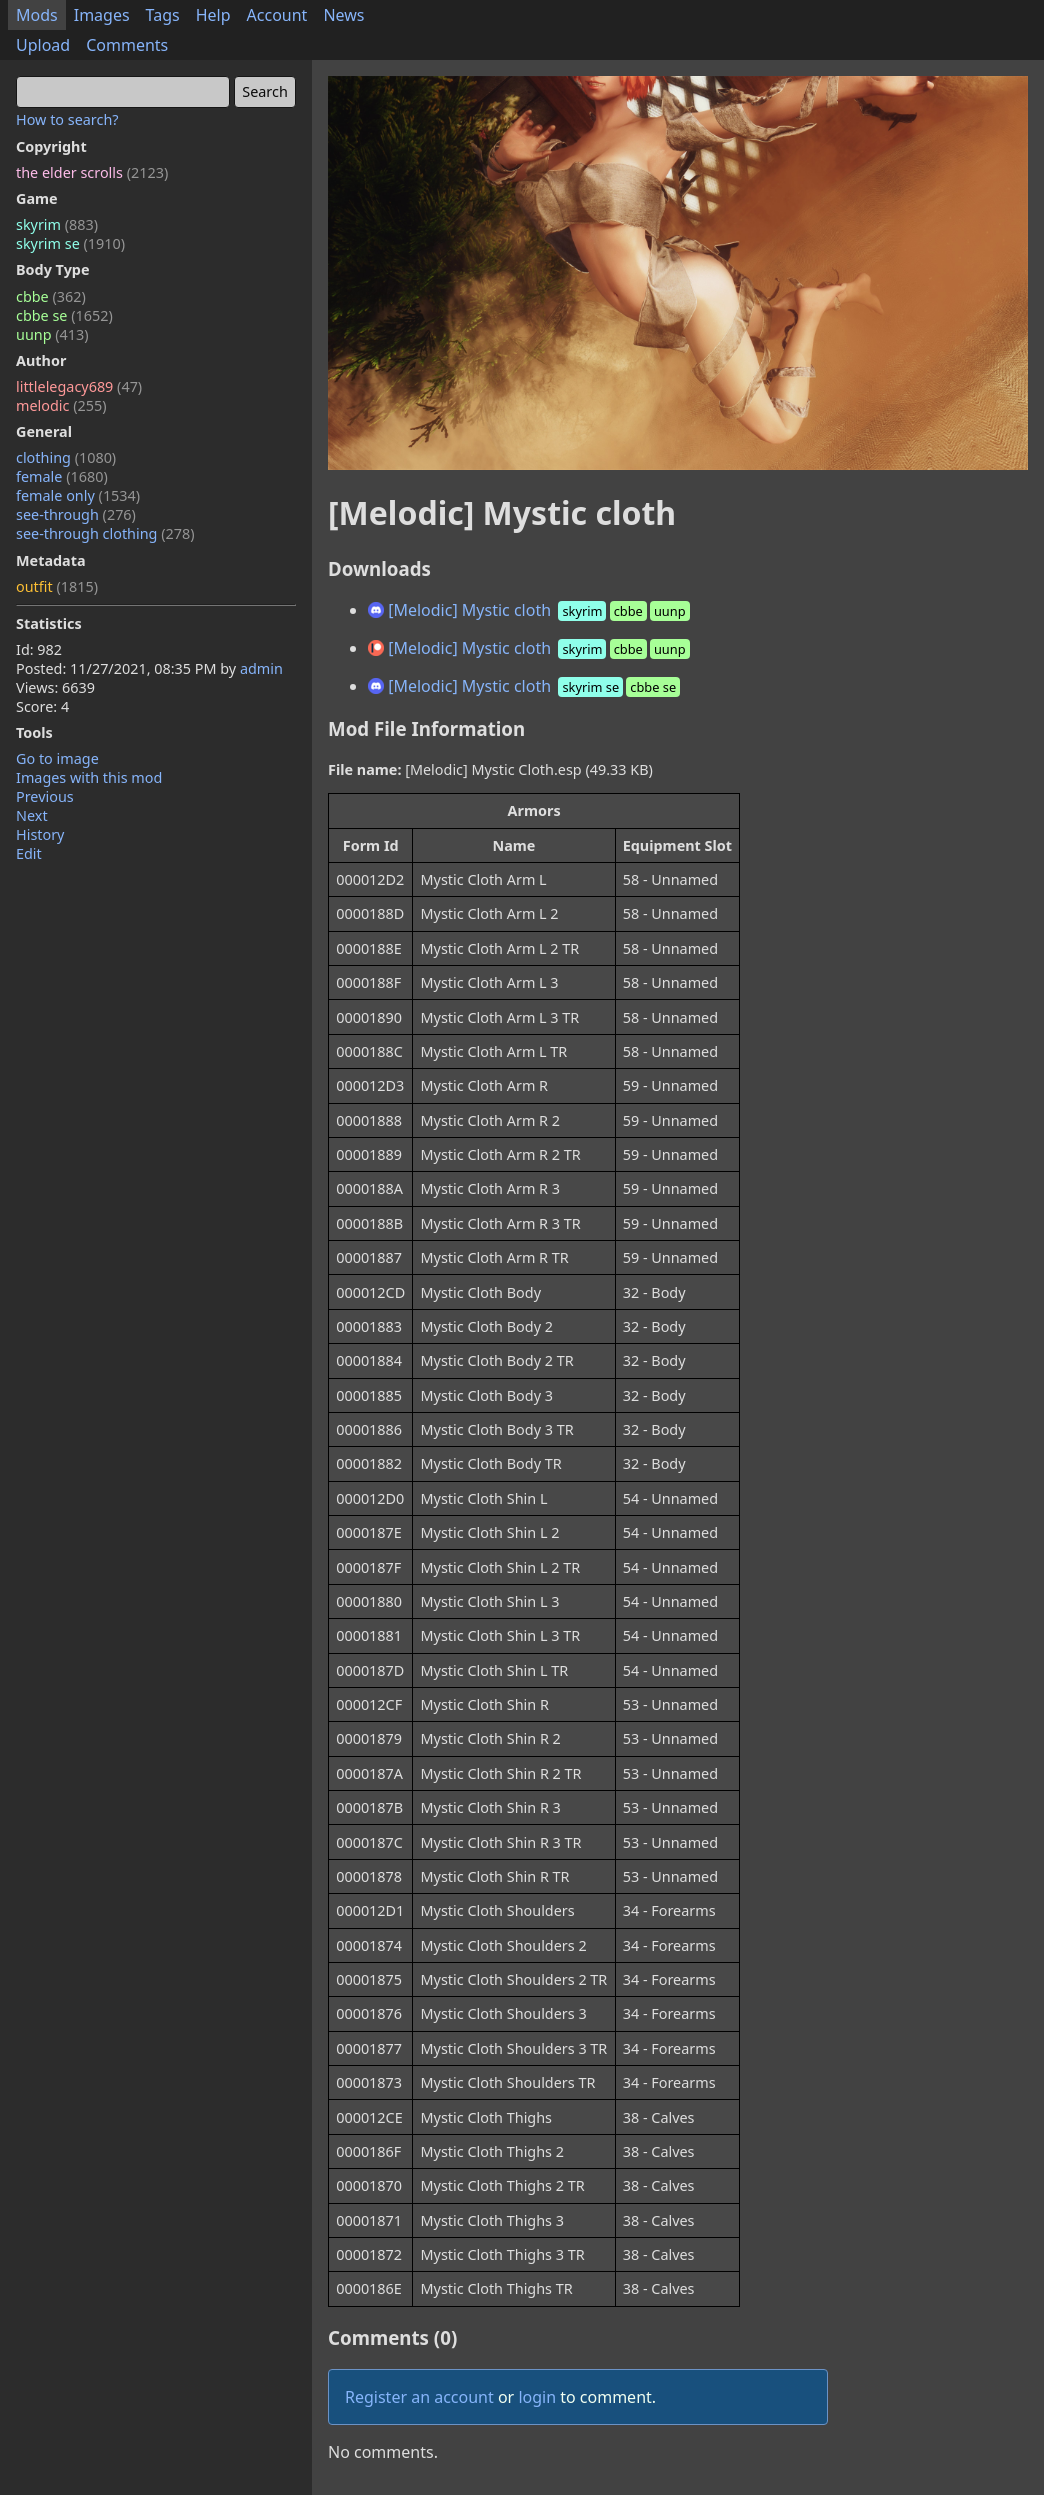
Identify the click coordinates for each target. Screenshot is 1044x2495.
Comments (127, 45)
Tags (163, 15)
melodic (61, 405)
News (343, 15)
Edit (29, 853)
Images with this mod (89, 777)
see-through (76, 514)
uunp (52, 334)
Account (277, 15)
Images (102, 15)
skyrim (57, 224)
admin (261, 668)
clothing (66, 457)
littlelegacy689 (79, 386)
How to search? (67, 119)
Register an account (419, 2397)
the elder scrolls (92, 172)
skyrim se (70, 243)
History (40, 834)
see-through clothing (105, 533)
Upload (43, 45)
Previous (45, 796)
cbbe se (64, 315)
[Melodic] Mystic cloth (530, 610)
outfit (57, 586)
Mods (37, 15)
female (62, 476)
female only (78, 495)
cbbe (51, 296)
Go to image (57, 758)
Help (213, 15)
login (537, 2397)
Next (32, 815)
